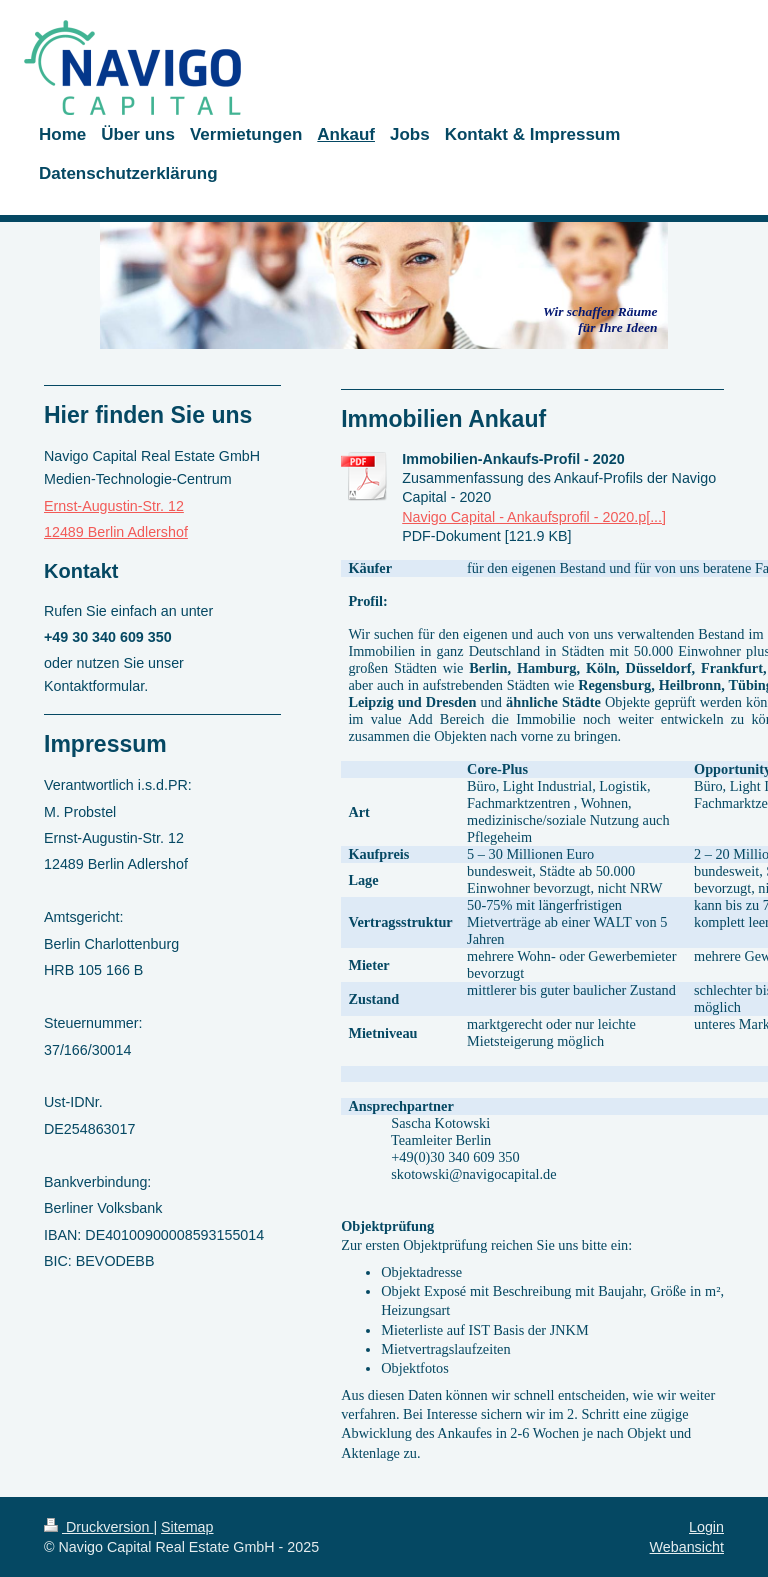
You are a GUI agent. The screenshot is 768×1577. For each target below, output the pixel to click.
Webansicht (687, 1547)
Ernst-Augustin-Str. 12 (114, 506)
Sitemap (187, 1527)
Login (706, 1527)
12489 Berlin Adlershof (116, 532)
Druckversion (98, 1527)
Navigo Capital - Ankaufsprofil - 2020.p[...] (534, 517)
